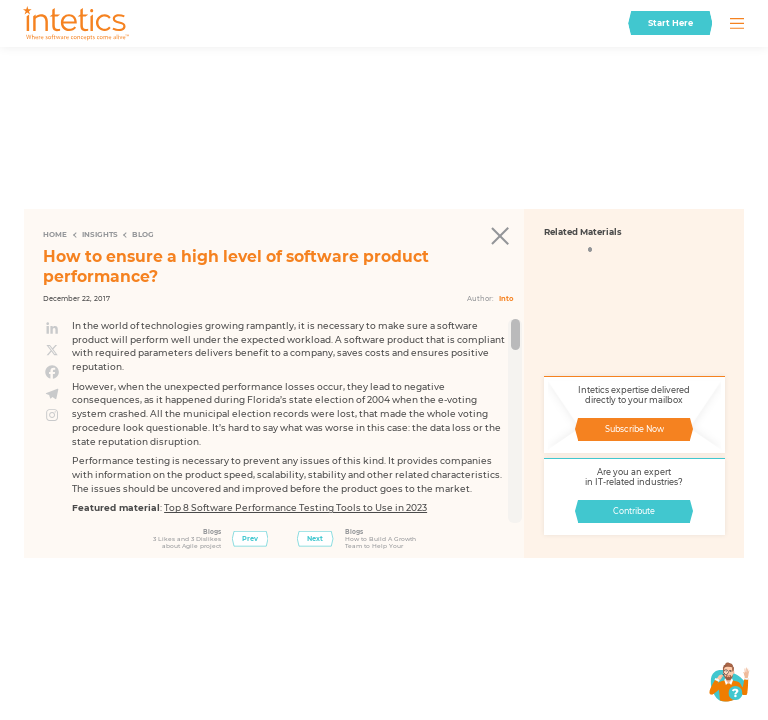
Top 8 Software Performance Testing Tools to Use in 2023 (295, 507)
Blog (143, 234)
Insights (100, 234)
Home (55, 234)
